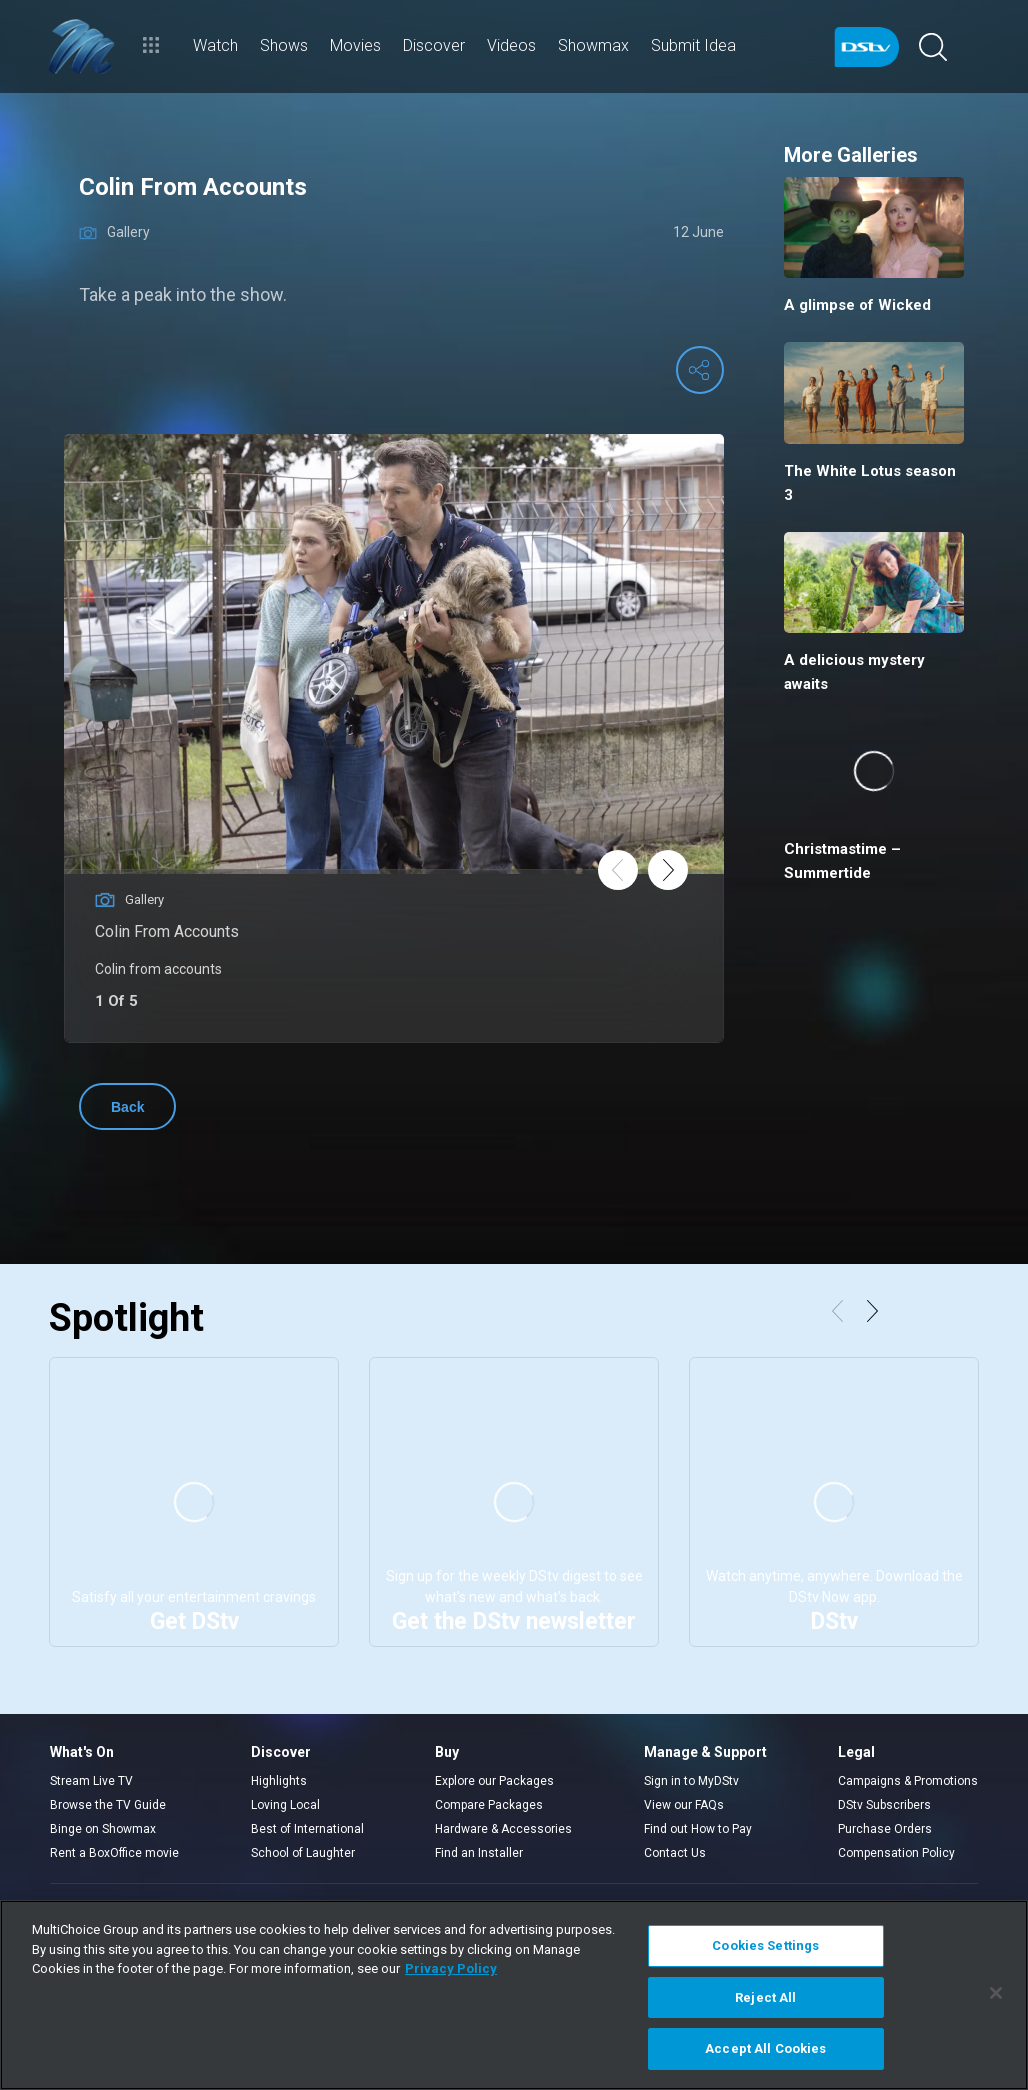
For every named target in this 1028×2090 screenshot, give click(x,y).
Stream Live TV (91, 1781)
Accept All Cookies (765, 2048)
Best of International (307, 1829)
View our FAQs (684, 1805)
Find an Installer (479, 1853)
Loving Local (285, 1805)
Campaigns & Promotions (908, 1781)
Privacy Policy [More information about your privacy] (451, 1968)
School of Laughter (303, 1853)
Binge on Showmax (103, 1829)
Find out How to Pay (698, 1829)
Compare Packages (489, 1805)
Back (127, 1107)
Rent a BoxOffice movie (114, 1853)
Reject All (765, 1997)
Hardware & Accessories (503, 1829)
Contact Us (675, 1853)
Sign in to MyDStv (691, 1781)
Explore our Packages (494, 1781)
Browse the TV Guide (108, 1805)
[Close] (996, 1993)
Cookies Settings (765, 1945)
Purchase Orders (885, 1829)
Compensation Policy (896, 1853)
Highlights (279, 1781)
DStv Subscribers (884, 1805)
